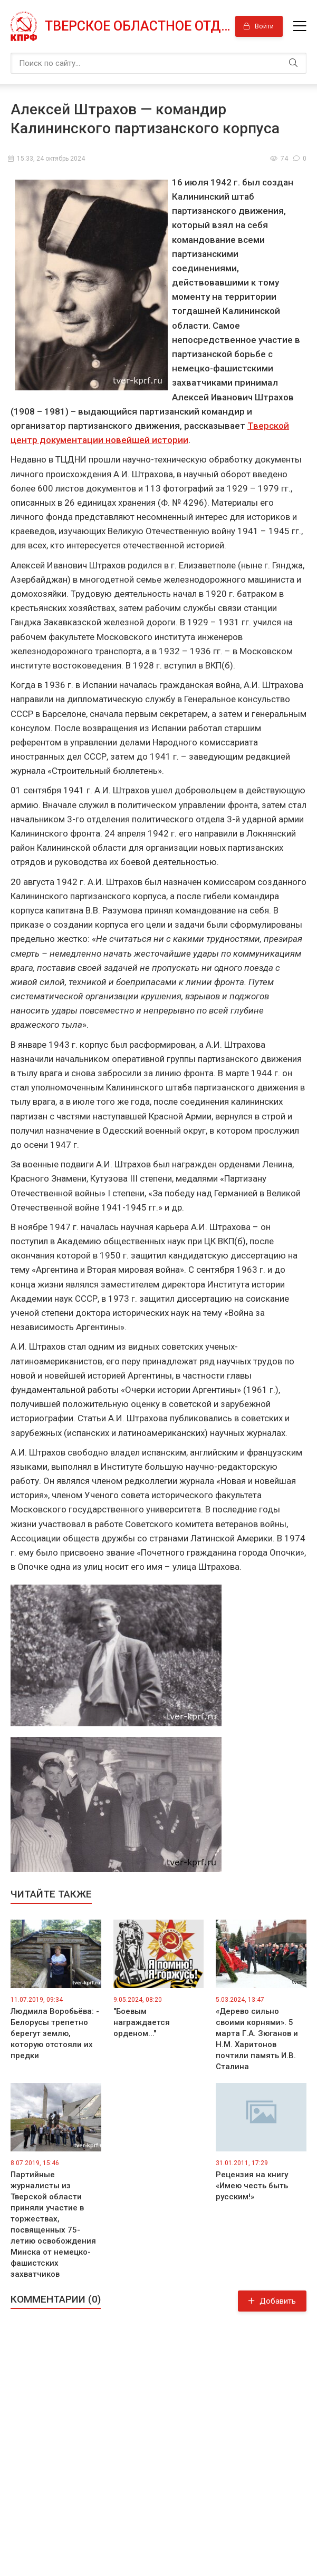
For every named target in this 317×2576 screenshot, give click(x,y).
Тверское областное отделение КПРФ (136, 26)
